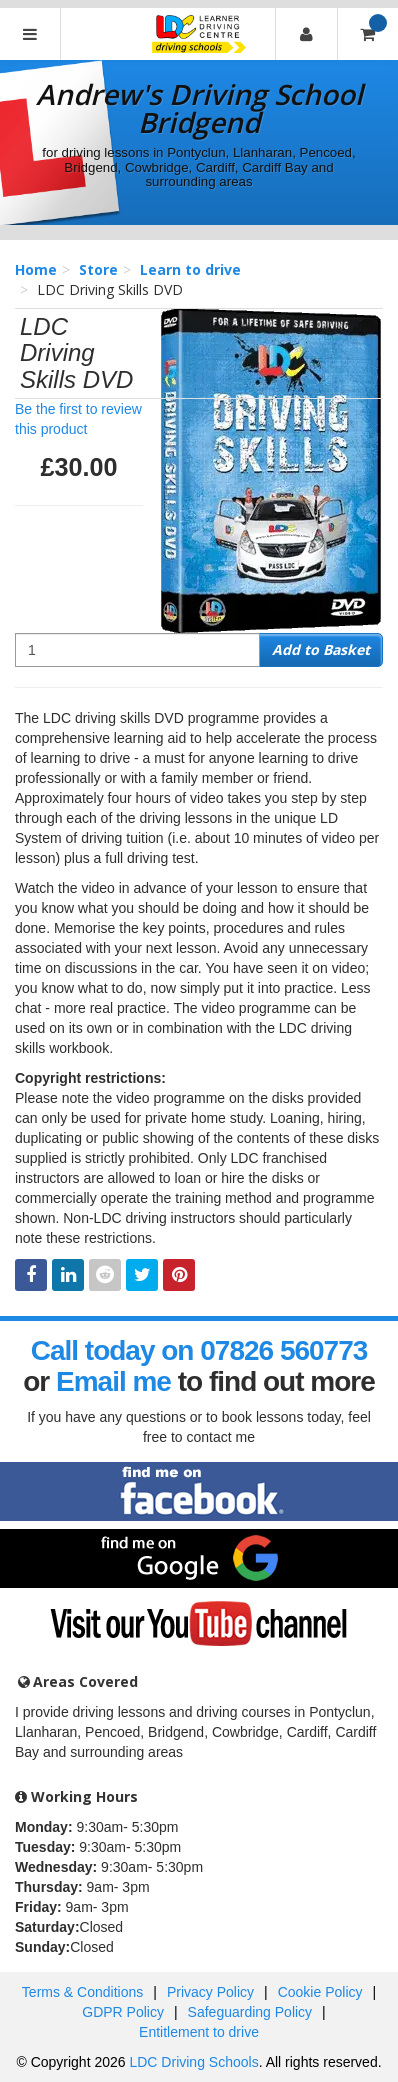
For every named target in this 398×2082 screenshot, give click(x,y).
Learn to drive (190, 269)
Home (36, 269)
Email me (113, 1381)
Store (98, 269)
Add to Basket (321, 649)
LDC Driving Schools (193, 2062)
